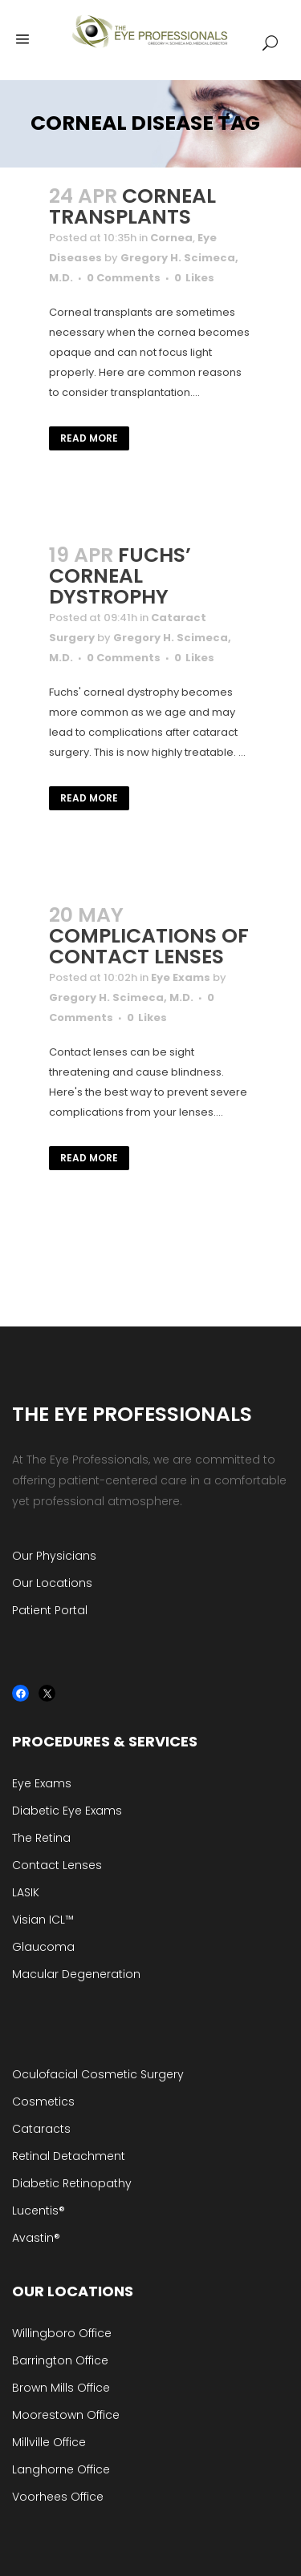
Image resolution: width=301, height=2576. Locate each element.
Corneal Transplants (132, 206)
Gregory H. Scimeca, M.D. (121, 997)
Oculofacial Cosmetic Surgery (98, 2074)
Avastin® (36, 2238)
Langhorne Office (61, 2469)
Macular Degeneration (76, 1974)
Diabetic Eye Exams (67, 1811)
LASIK (25, 1892)
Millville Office (49, 2442)
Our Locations (52, 1583)
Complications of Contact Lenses (149, 946)
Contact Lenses (57, 1865)
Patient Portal (49, 1610)
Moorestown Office (66, 2415)
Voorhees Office (58, 2497)
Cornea (171, 237)
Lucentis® (38, 2211)
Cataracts (41, 2129)
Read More (89, 438)
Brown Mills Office (61, 2388)
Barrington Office (60, 2360)
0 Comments (124, 277)
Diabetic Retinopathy (72, 2183)
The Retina (41, 1838)
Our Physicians (54, 1556)
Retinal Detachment (68, 2156)
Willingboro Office (62, 2333)
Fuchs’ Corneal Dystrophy (120, 576)
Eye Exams (180, 977)
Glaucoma (43, 1947)
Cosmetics (43, 2102)
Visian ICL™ (43, 1920)
